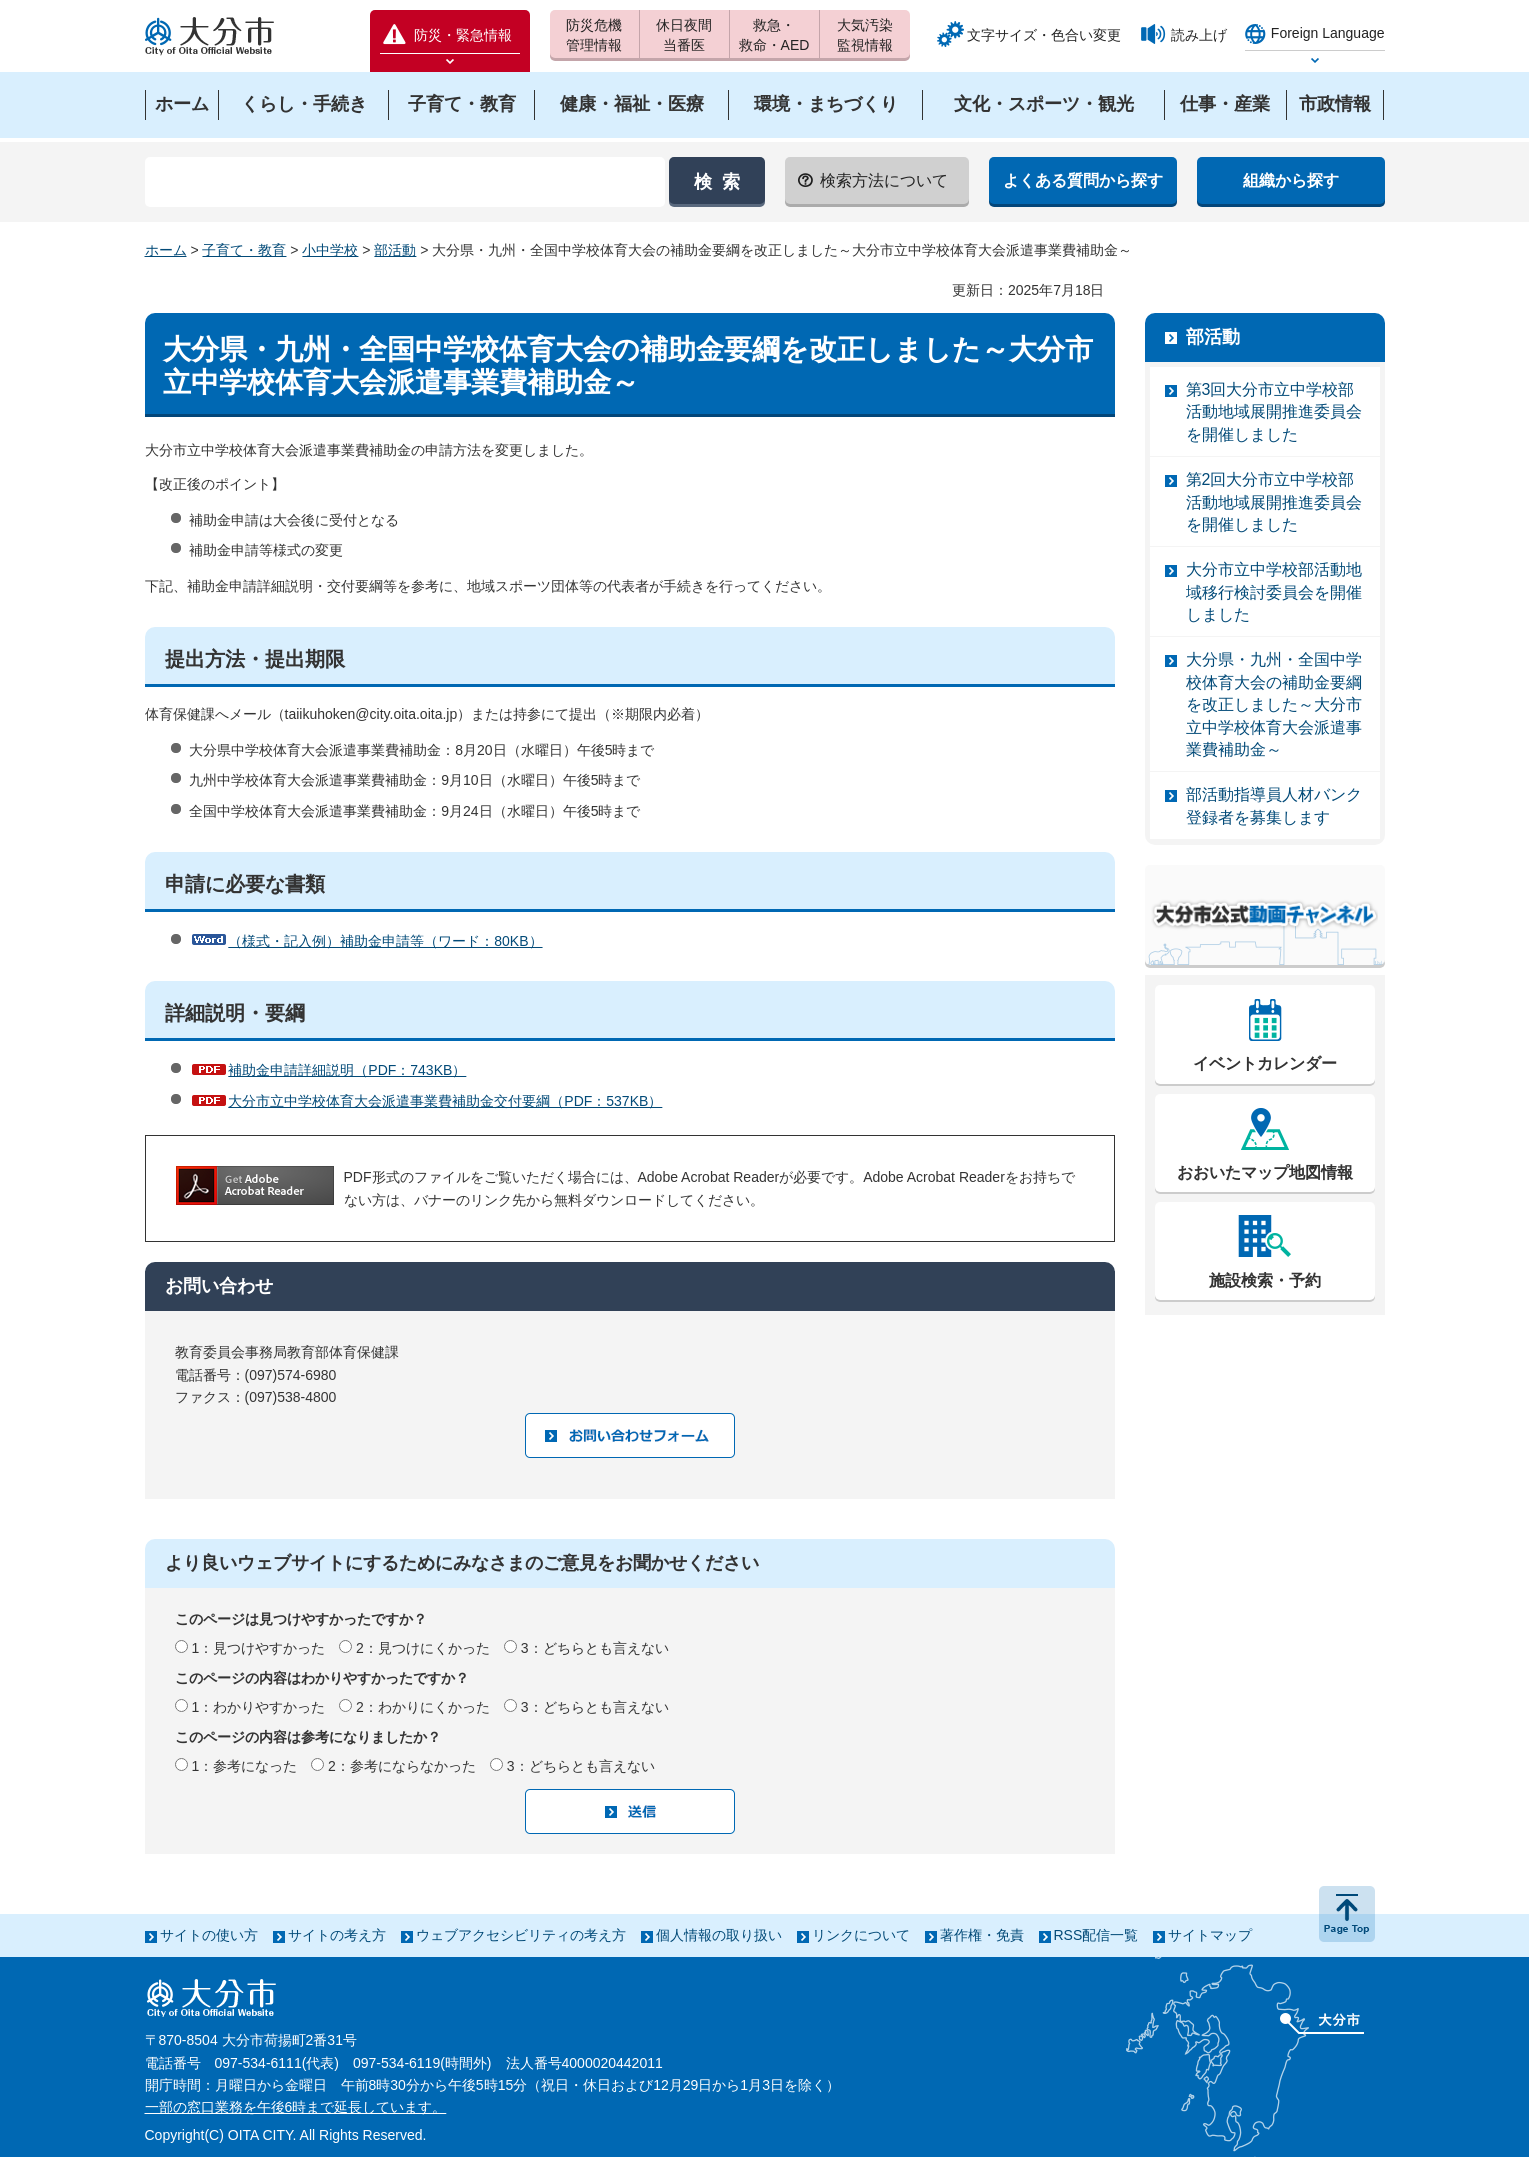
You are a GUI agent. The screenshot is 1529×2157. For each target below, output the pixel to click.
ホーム (166, 250)
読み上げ (1199, 35)
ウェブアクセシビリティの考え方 (521, 1935)
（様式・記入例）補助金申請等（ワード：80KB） (385, 941)
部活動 (395, 250)
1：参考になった (244, 1766)
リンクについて (861, 1935)
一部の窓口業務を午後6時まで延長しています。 (296, 2107)
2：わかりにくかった (423, 1707)
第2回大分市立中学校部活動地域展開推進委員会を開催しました (1274, 502)
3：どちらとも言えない (595, 1648)
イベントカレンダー (1265, 1063)
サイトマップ (1210, 1935)
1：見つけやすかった (258, 1648)
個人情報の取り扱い (719, 1935)
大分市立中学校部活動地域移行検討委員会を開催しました (1274, 592)
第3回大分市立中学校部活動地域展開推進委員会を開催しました (1274, 412)
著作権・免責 (982, 1935)
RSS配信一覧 (1096, 1935)
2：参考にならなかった (402, 1766)
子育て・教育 (244, 250)
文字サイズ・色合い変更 (1044, 35)
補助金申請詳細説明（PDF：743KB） (347, 1070)
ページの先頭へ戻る (1347, 1914)
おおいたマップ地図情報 (1265, 1172)
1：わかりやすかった (258, 1707)
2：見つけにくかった (423, 1648)
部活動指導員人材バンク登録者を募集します (1274, 805)
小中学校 (330, 250)
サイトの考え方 (337, 1935)
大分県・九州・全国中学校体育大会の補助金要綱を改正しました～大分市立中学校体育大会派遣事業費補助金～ (1274, 704)
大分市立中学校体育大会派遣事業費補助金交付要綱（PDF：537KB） (445, 1101)
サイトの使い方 (209, 1935)
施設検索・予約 (1265, 1280)
